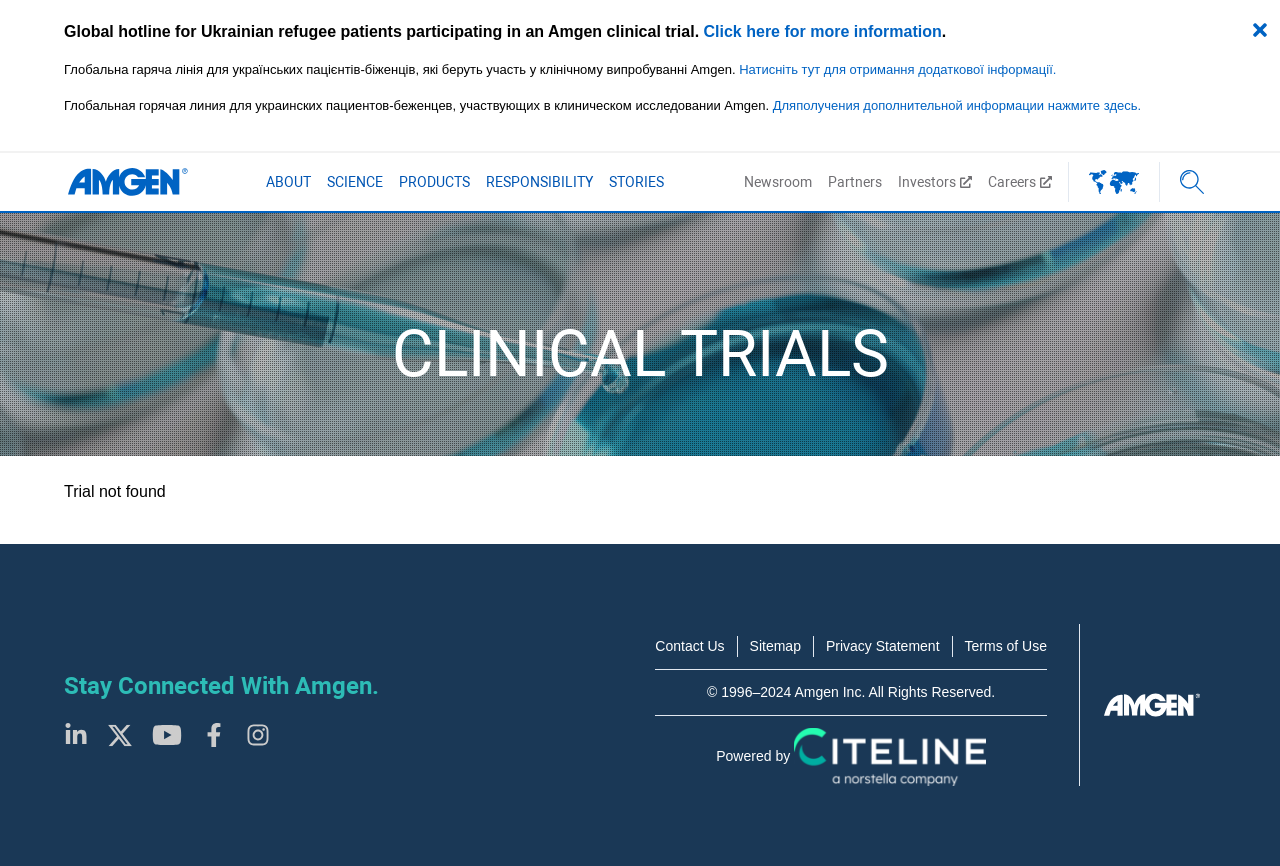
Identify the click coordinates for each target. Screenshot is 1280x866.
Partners (855, 182)
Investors (935, 182)
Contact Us (689, 646)
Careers (1020, 182)
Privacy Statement (883, 646)
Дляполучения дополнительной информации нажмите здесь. (957, 105)
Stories (636, 182)
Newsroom (778, 182)
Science (355, 182)
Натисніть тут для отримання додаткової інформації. (897, 69)
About (288, 182)
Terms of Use (1006, 646)
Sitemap (775, 646)
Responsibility (539, 182)
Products (434, 182)
